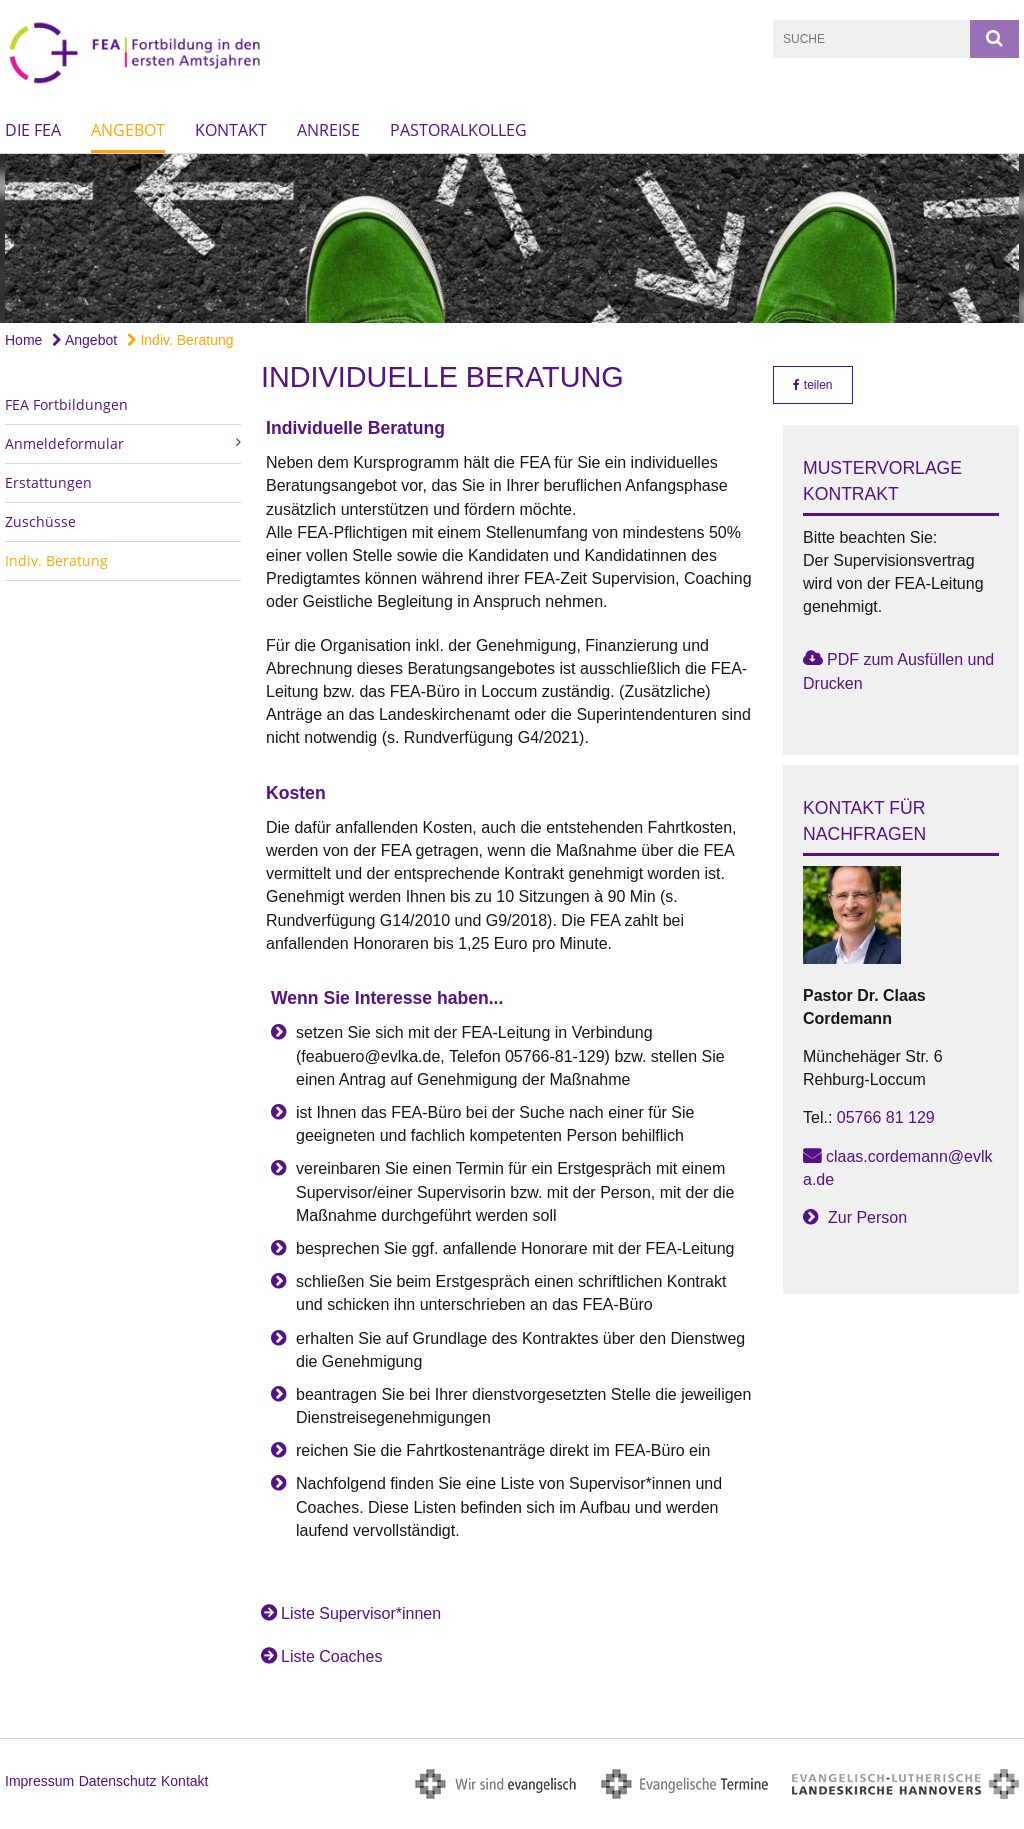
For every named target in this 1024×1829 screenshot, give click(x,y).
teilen (812, 385)
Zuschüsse (40, 521)
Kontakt (231, 130)
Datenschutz (118, 1781)
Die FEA (33, 130)
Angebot (128, 130)
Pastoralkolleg (458, 130)
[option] (512, 238)
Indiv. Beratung (180, 340)
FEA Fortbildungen (66, 404)
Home (23, 340)
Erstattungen (48, 482)
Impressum (39, 1781)
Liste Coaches (331, 1656)
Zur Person (867, 1217)
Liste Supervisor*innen (361, 1613)
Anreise (328, 130)
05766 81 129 (886, 1117)
